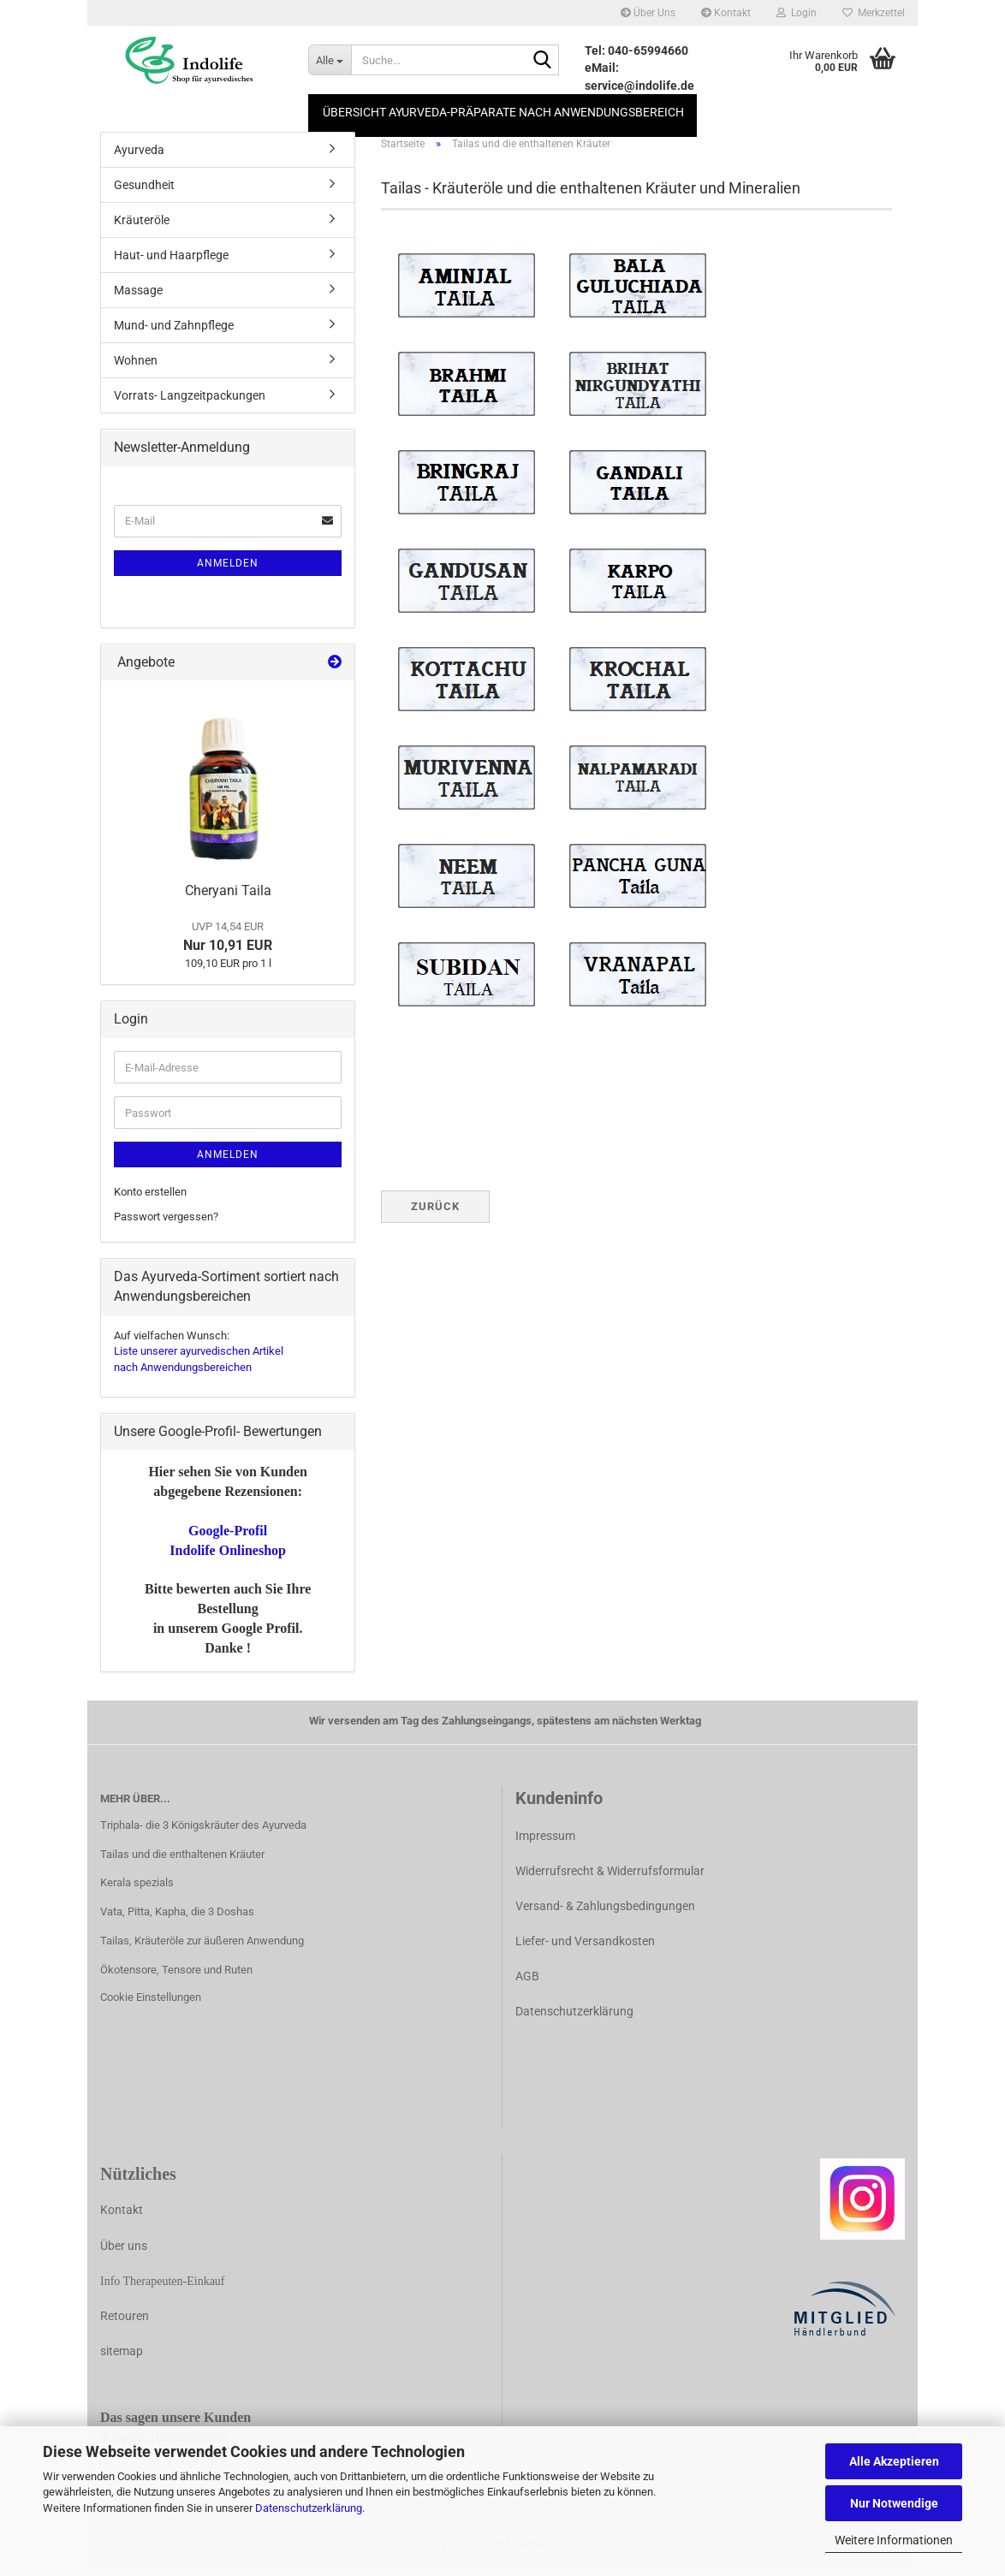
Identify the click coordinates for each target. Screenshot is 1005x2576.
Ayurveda (139, 159)
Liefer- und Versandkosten (585, 1950)
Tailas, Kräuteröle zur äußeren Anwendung (202, 1950)
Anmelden (228, 573)
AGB (527, 1985)
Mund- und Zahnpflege (174, 334)
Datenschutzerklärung (308, 2508)
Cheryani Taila (228, 900)
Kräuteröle (141, 229)
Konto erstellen (150, 1201)
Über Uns (648, 13)
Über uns (123, 2255)
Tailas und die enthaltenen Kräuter (182, 1863)
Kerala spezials (137, 1892)
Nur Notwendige (894, 2503)
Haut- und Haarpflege (171, 264)
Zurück (435, 1215)
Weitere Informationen (894, 2540)
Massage (138, 299)
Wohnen (136, 370)
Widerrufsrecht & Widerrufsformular (610, 1880)
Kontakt (726, 13)
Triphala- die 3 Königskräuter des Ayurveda (203, 1834)
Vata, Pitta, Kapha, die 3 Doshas (177, 1921)
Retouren (124, 2325)
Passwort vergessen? (166, 1226)
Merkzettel (873, 13)
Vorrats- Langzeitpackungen (189, 405)
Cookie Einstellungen (150, 2006)
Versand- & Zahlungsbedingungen (605, 1915)
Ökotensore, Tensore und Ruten (176, 1979)
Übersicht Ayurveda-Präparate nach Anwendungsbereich (503, 112)
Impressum (545, 1845)
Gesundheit (144, 194)
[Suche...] (329, 60)
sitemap (121, 2361)
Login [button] (796, 13)
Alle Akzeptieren (894, 2461)
